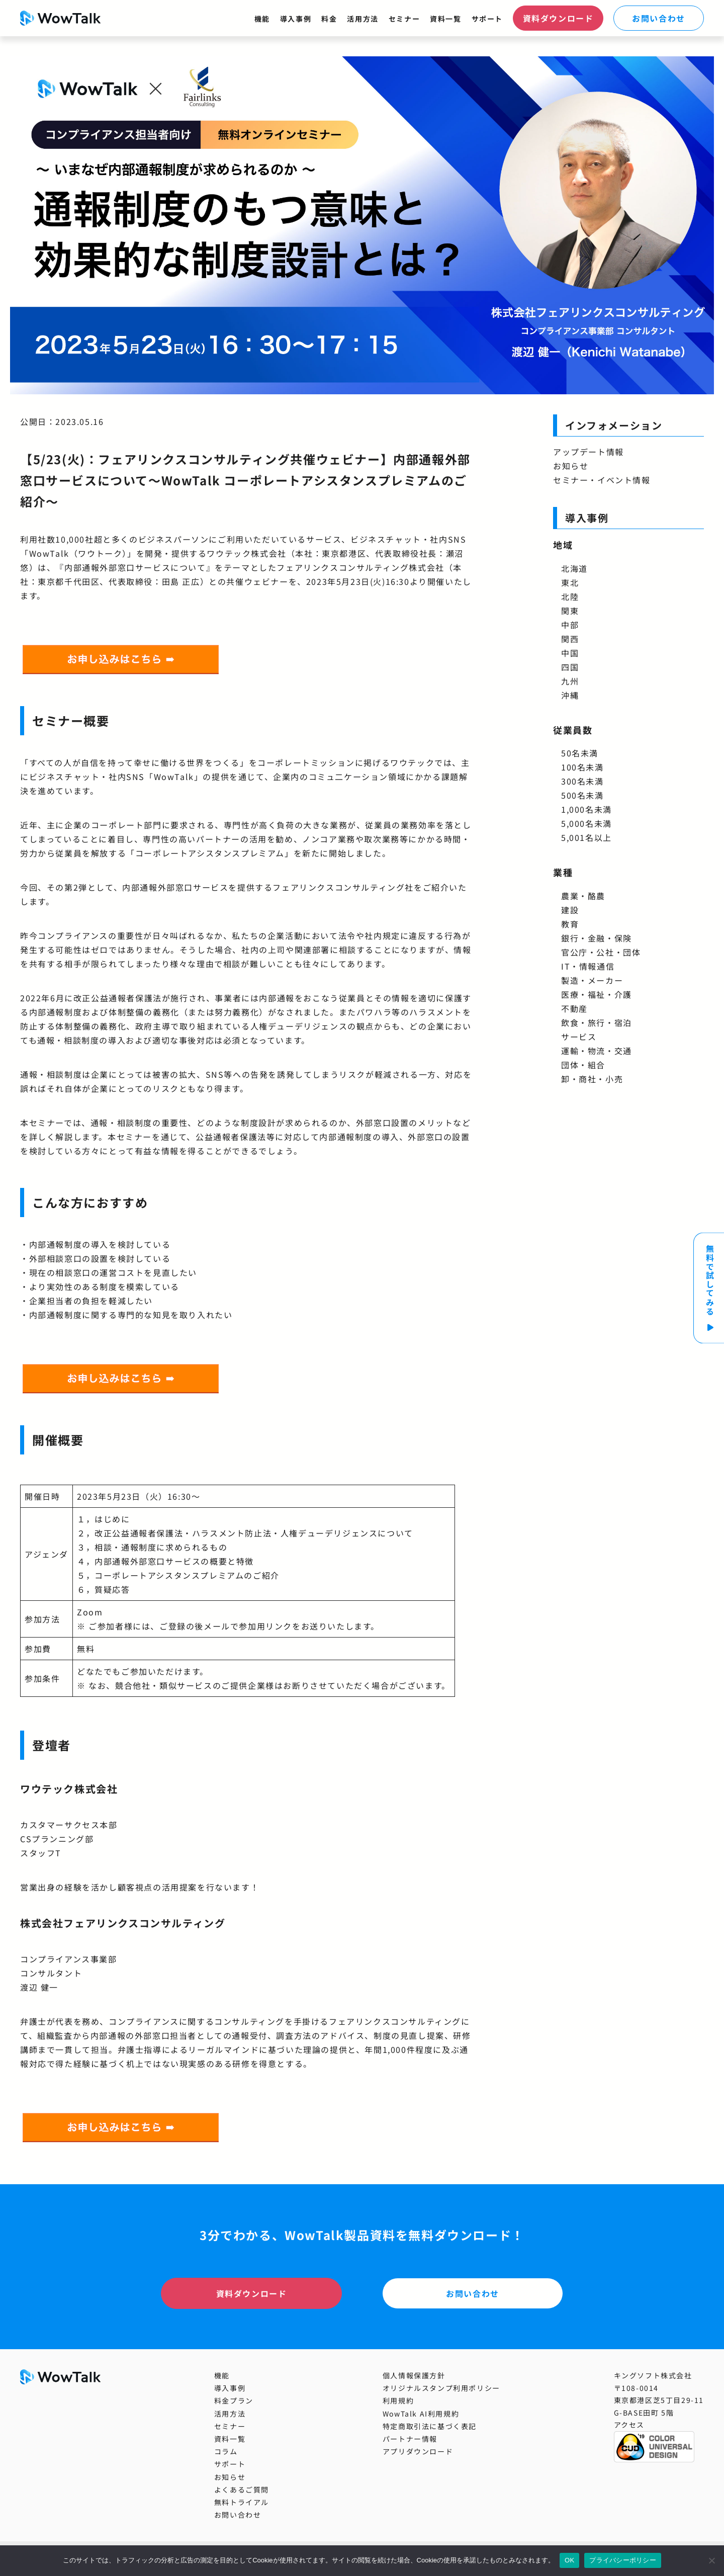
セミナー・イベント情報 (602, 480)
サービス (578, 1037)
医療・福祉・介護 (596, 994)
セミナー (404, 19)
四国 (570, 667)
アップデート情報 (588, 452)
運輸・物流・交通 (596, 1051)
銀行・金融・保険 (596, 938)
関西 (570, 639)
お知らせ (570, 466)
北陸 (570, 596)
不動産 (574, 1008)
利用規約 (398, 2400)
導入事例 (295, 19)
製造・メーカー (592, 980)
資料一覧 (445, 19)
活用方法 (362, 19)
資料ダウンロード (558, 18)
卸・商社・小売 (592, 1079)
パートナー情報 (410, 2439)
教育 (570, 924)
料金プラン (233, 2400)
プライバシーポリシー (622, 2560)
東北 (570, 582)
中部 (570, 625)
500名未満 (582, 795)
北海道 (574, 568)
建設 (570, 910)
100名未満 (582, 767)
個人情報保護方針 (414, 2375)
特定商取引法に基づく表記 (430, 2426)
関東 (570, 611)
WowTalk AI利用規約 (421, 2414)
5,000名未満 (586, 823)
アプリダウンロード (418, 2451)
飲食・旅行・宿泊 (596, 1022)
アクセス (629, 2425)
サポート (487, 19)
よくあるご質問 (241, 2489)
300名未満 (582, 781)
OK (569, 2560)
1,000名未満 (586, 809)
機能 (262, 19)
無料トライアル (241, 2502)
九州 (570, 681)
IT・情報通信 (587, 966)
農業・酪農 (583, 896)
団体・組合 (583, 1065)
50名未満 (579, 753)
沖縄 (570, 695)
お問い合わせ (658, 18)
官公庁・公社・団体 (601, 952)
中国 (570, 653)
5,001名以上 (586, 837)
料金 (329, 19)
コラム (226, 2451)
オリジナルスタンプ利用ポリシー (441, 2388)
